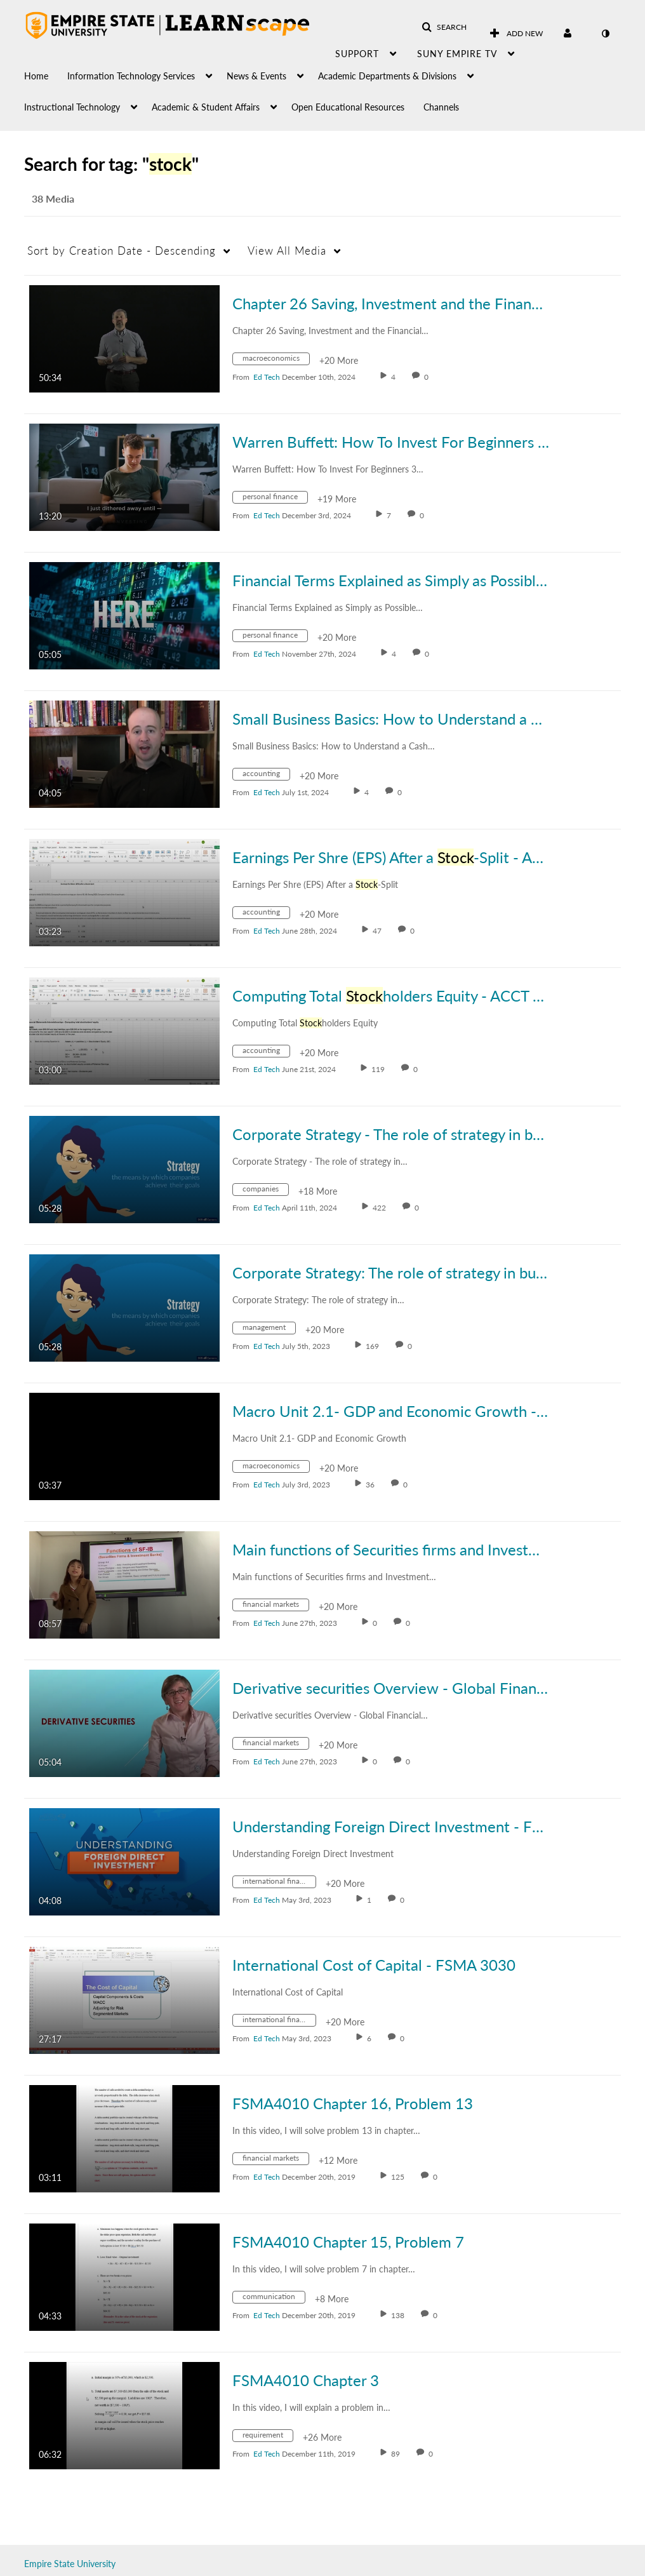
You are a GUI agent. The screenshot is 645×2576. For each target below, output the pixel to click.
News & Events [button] (256, 75)
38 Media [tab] (53, 198)
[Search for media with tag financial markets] (275, 1606)
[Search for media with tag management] (268, 1329)
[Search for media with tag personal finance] (274, 498)
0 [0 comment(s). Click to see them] (428, 377)
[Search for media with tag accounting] (266, 775)
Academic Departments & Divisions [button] (387, 75)
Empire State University (70, 2563)
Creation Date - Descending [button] (121, 250)
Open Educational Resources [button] (347, 107)
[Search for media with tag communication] (273, 2298)
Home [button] (36, 75)
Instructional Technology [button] (72, 107)
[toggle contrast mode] (605, 33)
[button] (444, 27)
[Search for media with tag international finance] (279, 1883)
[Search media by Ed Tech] (266, 377)
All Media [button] (287, 250)
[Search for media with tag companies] (265, 1191)
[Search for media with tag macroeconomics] (275, 360)
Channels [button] (441, 107)
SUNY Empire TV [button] (457, 53)
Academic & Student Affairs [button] (206, 107)
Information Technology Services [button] (131, 75)
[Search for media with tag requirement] (267, 2437)
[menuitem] (45, 72)
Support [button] (357, 53)
